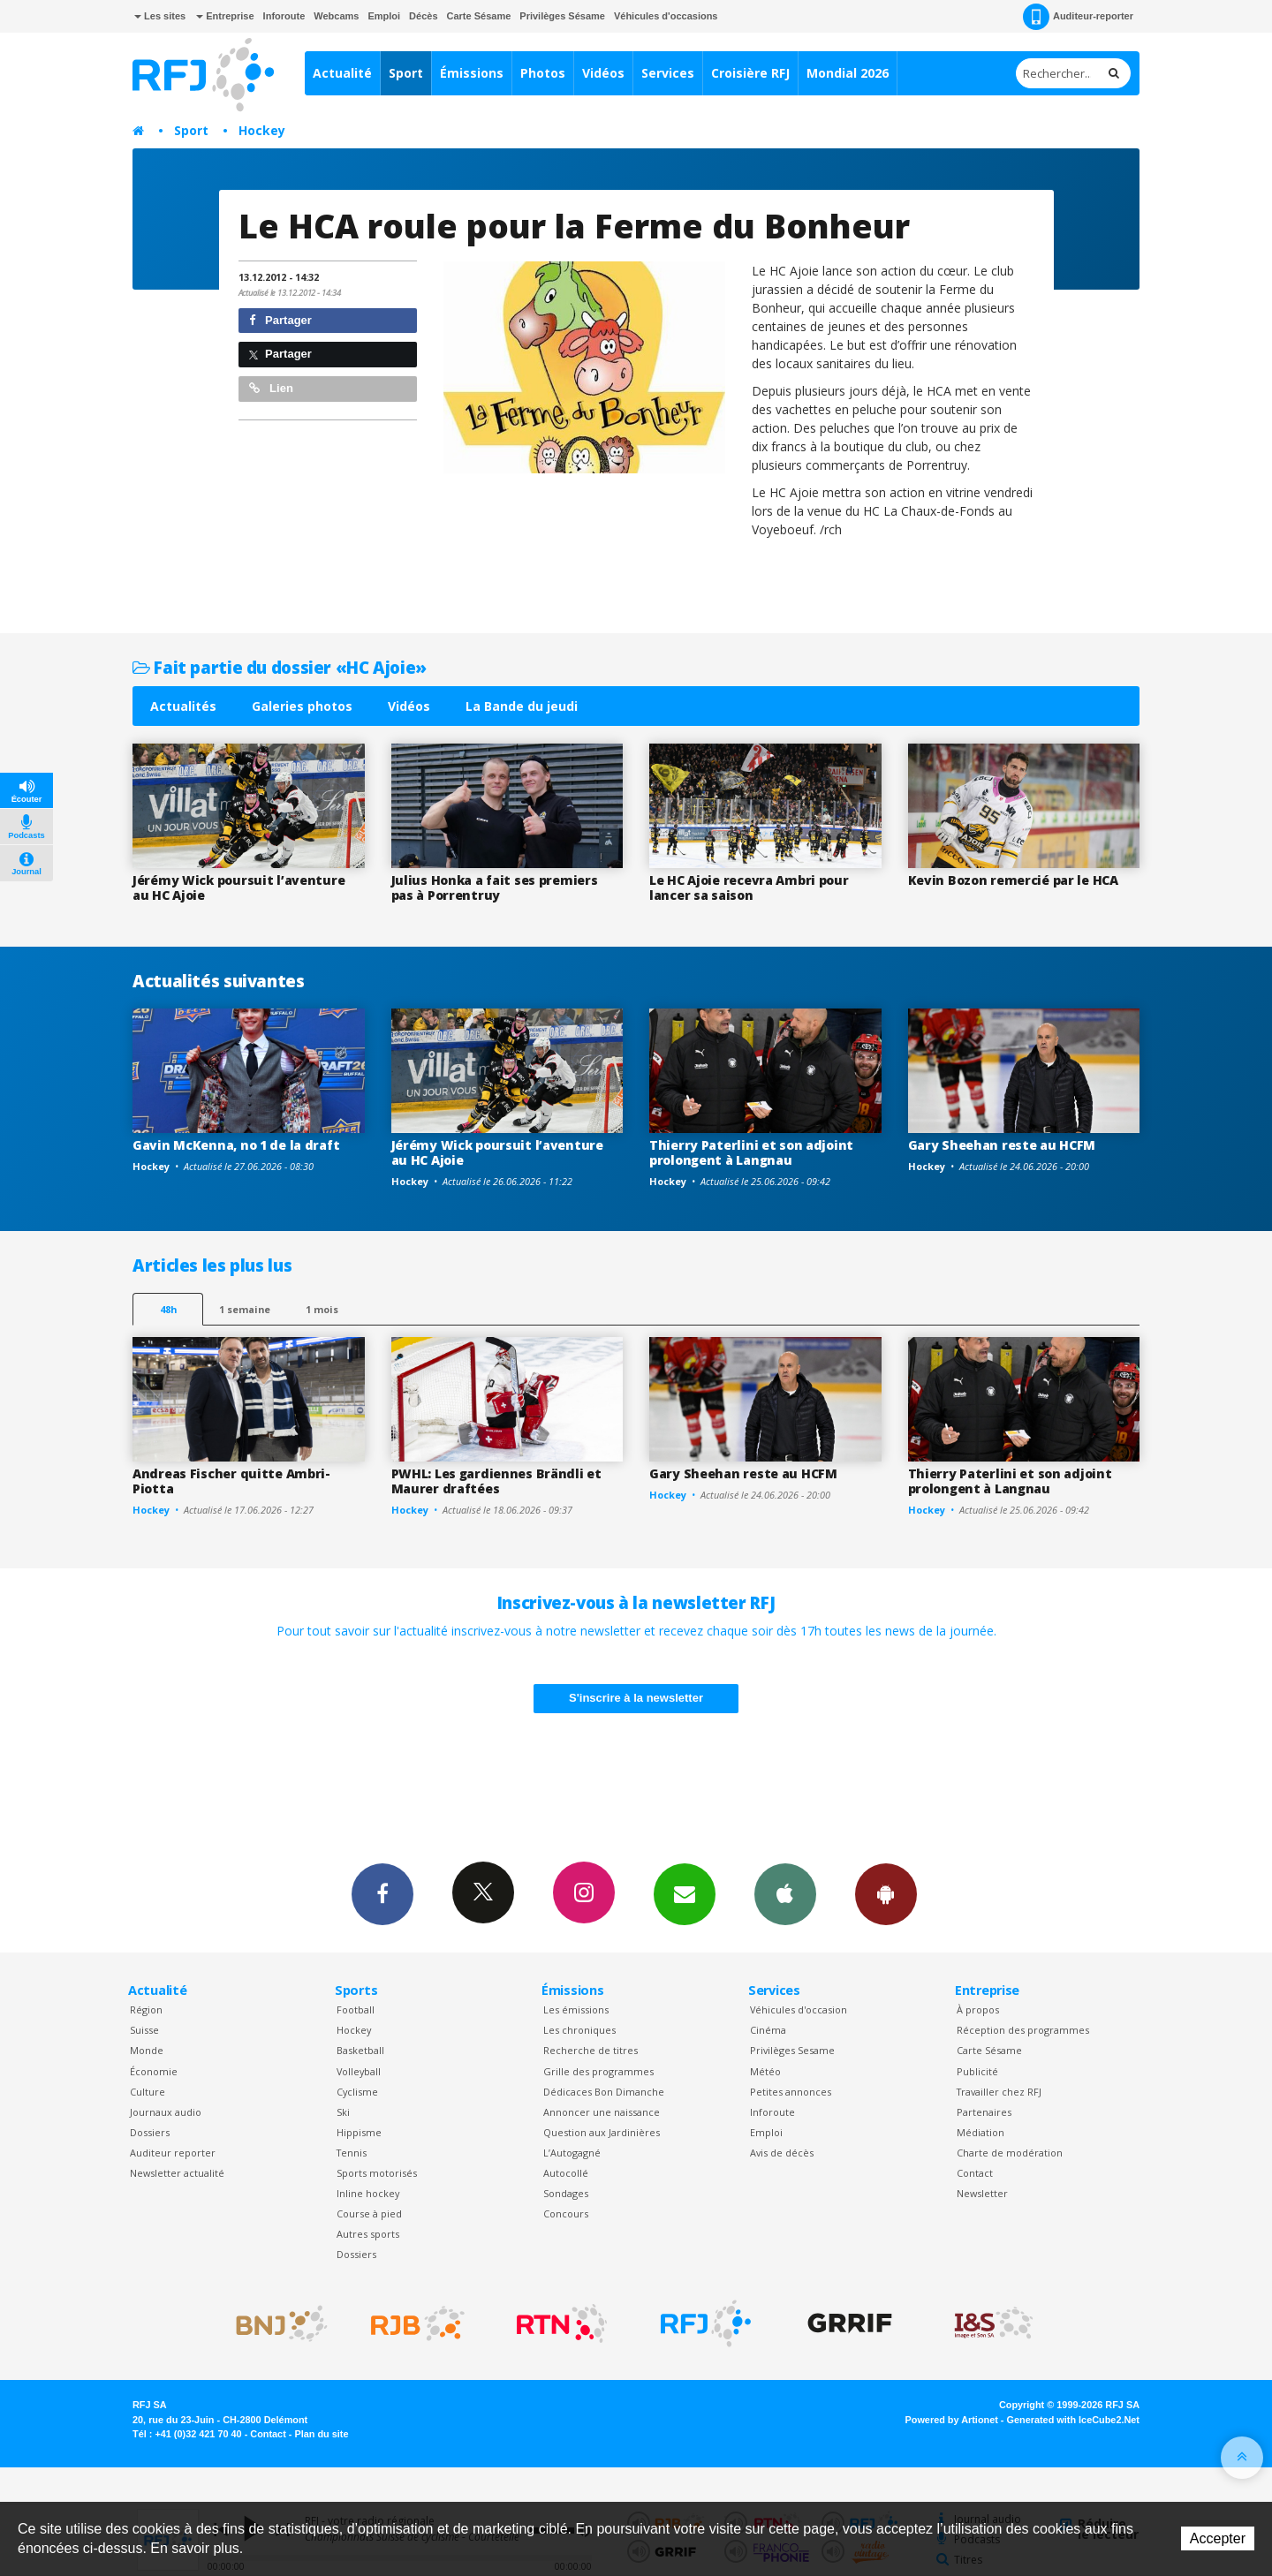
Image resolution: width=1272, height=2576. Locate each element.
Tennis (352, 2152)
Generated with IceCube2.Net (1073, 2419)
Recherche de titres (590, 2050)
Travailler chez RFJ (999, 2091)
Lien (271, 388)
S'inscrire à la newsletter (636, 1697)
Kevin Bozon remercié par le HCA (1013, 880)
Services (667, 72)
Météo (765, 2071)
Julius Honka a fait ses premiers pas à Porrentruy (494, 887)
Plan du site (321, 2434)
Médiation (980, 2132)
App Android (886, 1893)
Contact (975, 2173)
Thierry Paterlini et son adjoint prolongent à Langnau (751, 1152)
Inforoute (284, 16)
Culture (147, 2091)
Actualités (183, 706)
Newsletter (982, 2193)
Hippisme (359, 2132)
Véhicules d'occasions (666, 16)
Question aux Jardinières (601, 2132)
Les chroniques (579, 2030)
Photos (542, 72)
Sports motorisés (377, 2173)
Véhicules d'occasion (798, 2009)
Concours (565, 2213)
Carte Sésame (479, 16)
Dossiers (150, 2132)
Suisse (144, 2030)
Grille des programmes (598, 2071)
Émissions (472, 72)
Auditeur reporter (173, 2152)
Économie (154, 2071)
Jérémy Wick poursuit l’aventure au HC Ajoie (238, 887)
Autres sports (368, 2234)
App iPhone (785, 1893)
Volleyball (359, 2071)
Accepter (1218, 2538)
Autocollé (565, 2173)
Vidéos (603, 72)
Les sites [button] (160, 16)
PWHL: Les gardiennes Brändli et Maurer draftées (496, 1481)
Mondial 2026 (847, 72)
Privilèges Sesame (792, 2050)
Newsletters (685, 1893)
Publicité (977, 2071)
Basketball (360, 2050)
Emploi (383, 16)
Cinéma (768, 2030)
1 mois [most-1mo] (322, 1309)
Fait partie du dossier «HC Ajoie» (279, 667)
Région (146, 2009)
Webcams (336, 16)
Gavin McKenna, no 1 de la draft (235, 1145)
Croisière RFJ (750, 72)
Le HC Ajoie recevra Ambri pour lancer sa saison (749, 887)
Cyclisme (357, 2091)
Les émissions (576, 2009)
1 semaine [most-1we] (244, 1309)
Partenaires (984, 2112)
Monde (146, 2050)
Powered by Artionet (951, 2419)
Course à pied (369, 2213)
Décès (423, 16)
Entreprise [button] (225, 16)
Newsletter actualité (177, 2173)
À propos (978, 2009)
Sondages (565, 2193)
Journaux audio (165, 2112)
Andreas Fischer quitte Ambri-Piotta (231, 1481)
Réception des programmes (1023, 2030)
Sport (406, 72)
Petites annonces (790, 2091)
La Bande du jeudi (522, 706)
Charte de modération (1010, 2152)
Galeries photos (302, 706)
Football (356, 2009)
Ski (343, 2112)
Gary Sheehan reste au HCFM (1002, 1145)
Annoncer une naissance (601, 2112)
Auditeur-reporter (1078, 17)
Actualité (342, 72)
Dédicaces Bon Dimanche (603, 2091)
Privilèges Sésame (562, 16)
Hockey (261, 130)
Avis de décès (782, 2152)
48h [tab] (168, 1309)
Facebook (382, 1893)
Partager (280, 320)
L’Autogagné (572, 2152)
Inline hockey (368, 2193)
